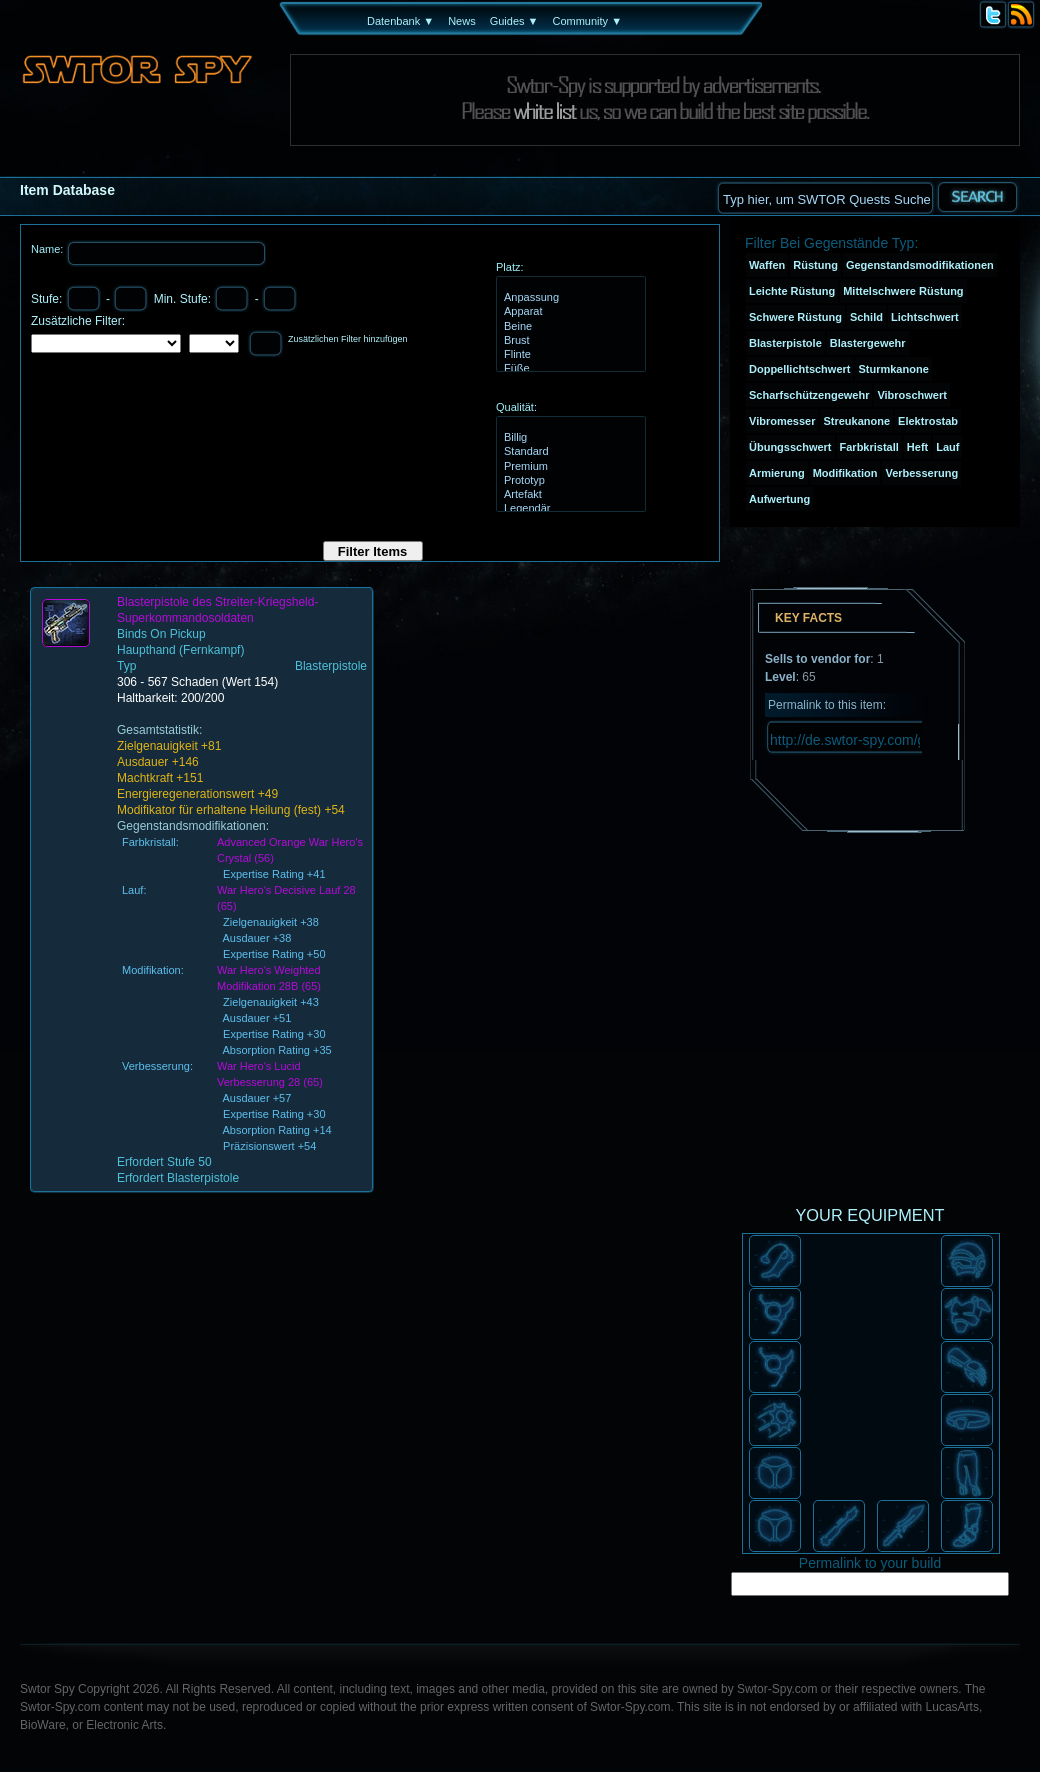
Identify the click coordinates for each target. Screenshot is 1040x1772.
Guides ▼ (514, 21)
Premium (568, 467)
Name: (48, 249)
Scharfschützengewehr (809, 395)
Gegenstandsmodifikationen (920, 265)
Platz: (510, 267)
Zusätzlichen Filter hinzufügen (348, 339)
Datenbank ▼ (400, 21)
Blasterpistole (785, 343)
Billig (568, 438)
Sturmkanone (893, 369)
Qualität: (516, 407)
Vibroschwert (912, 395)
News (462, 21)
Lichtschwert (925, 317)
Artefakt (568, 495)
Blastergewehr (868, 343)
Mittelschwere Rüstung (903, 291)
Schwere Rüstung (795, 317)
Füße (568, 369)
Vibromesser (782, 421)
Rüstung (815, 265)
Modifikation (845, 473)
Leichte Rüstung (792, 291)
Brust (568, 341)
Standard (568, 452)
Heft (917, 447)
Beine (568, 327)
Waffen (767, 265)
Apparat (568, 312)
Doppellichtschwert (799, 369)
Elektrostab (928, 421)
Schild (866, 317)
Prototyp (568, 481)
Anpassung (568, 298)
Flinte (568, 355)
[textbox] (825, 197)
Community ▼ (587, 21)
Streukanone (856, 421)
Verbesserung (921, 473)
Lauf (947, 447)
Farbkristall (869, 447)
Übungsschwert (790, 447)
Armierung (777, 473)
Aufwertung (779, 499)
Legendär (568, 509)
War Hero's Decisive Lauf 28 (286, 890)
